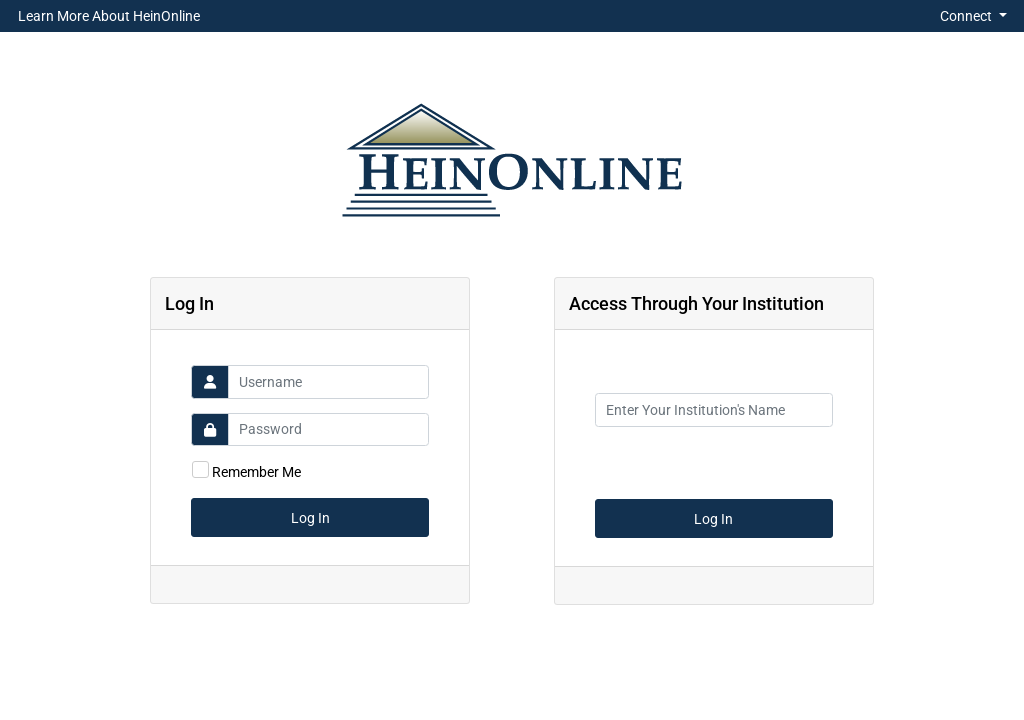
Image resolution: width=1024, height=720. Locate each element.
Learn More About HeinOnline (109, 16)
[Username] (328, 382)
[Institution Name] (714, 410)
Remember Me (256, 472)
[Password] (328, 430)
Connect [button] (967, 16)
